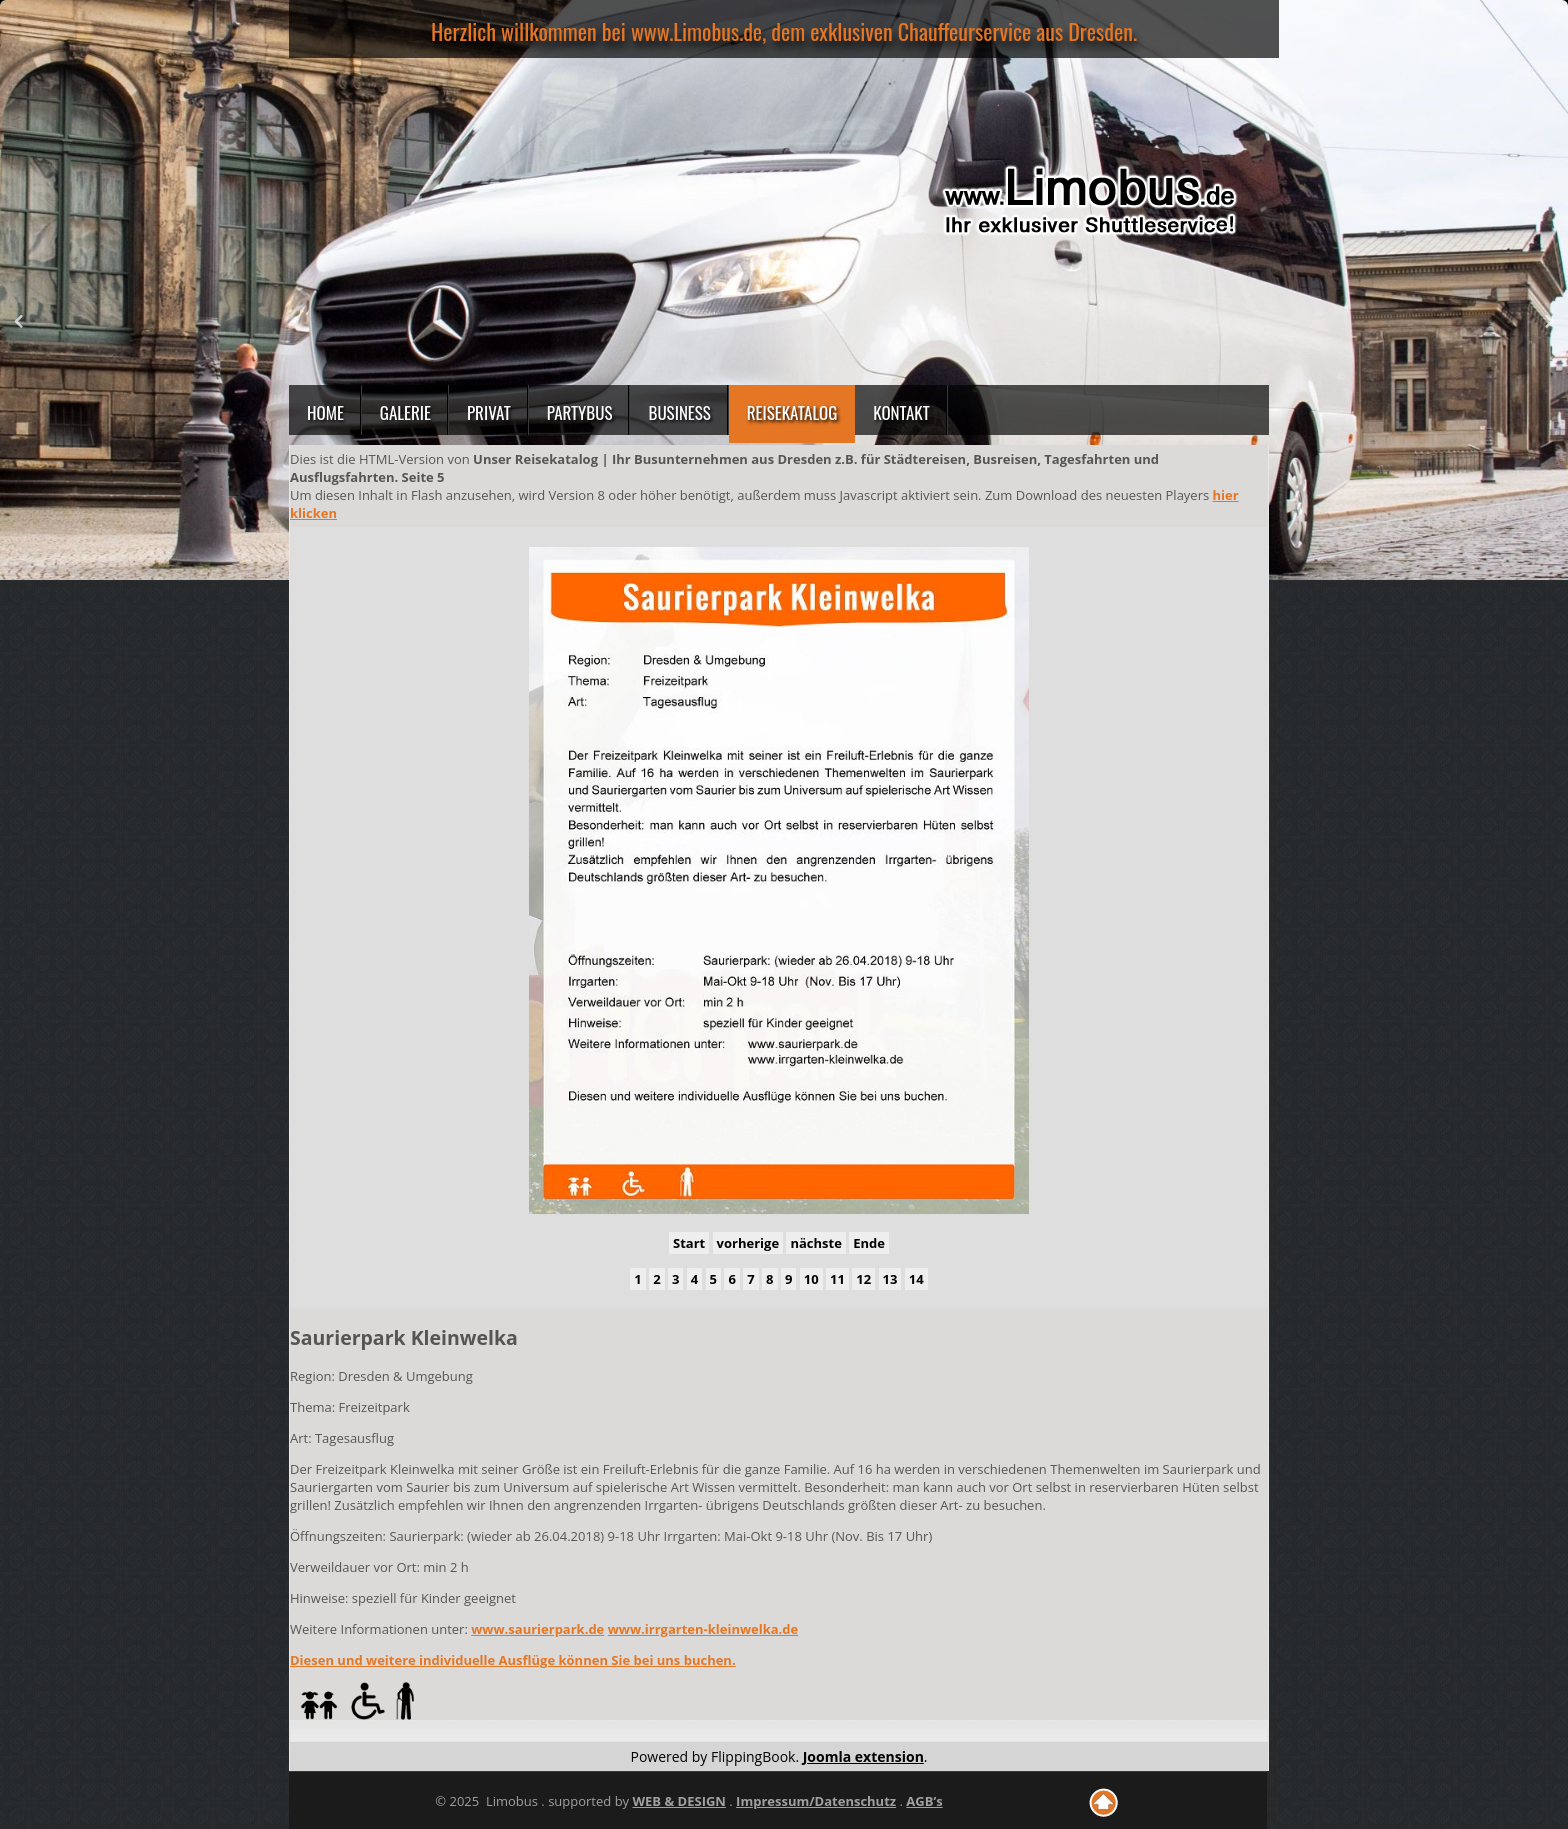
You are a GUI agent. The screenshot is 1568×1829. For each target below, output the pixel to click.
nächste (815, 1243)
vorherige (748, 1243)
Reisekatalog (792, 412)
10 (811, 1279)
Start (689, 1243)
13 (890, 1279)
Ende (869, 1243)
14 (916, 1279)
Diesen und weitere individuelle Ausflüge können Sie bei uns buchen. (513, 1660)
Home (325, 412)
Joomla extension (863, 1756)
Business (679, 412)
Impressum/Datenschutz (816, 1801)
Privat (489, 412)
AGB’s (924, 1801)
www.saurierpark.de (537, 1629)
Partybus (580, 412)
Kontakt (901, 412)
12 (863, 1279)
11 (837, 1279)
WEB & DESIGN (678, 1801)
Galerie (405, 412)
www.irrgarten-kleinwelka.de (703, 1629)
